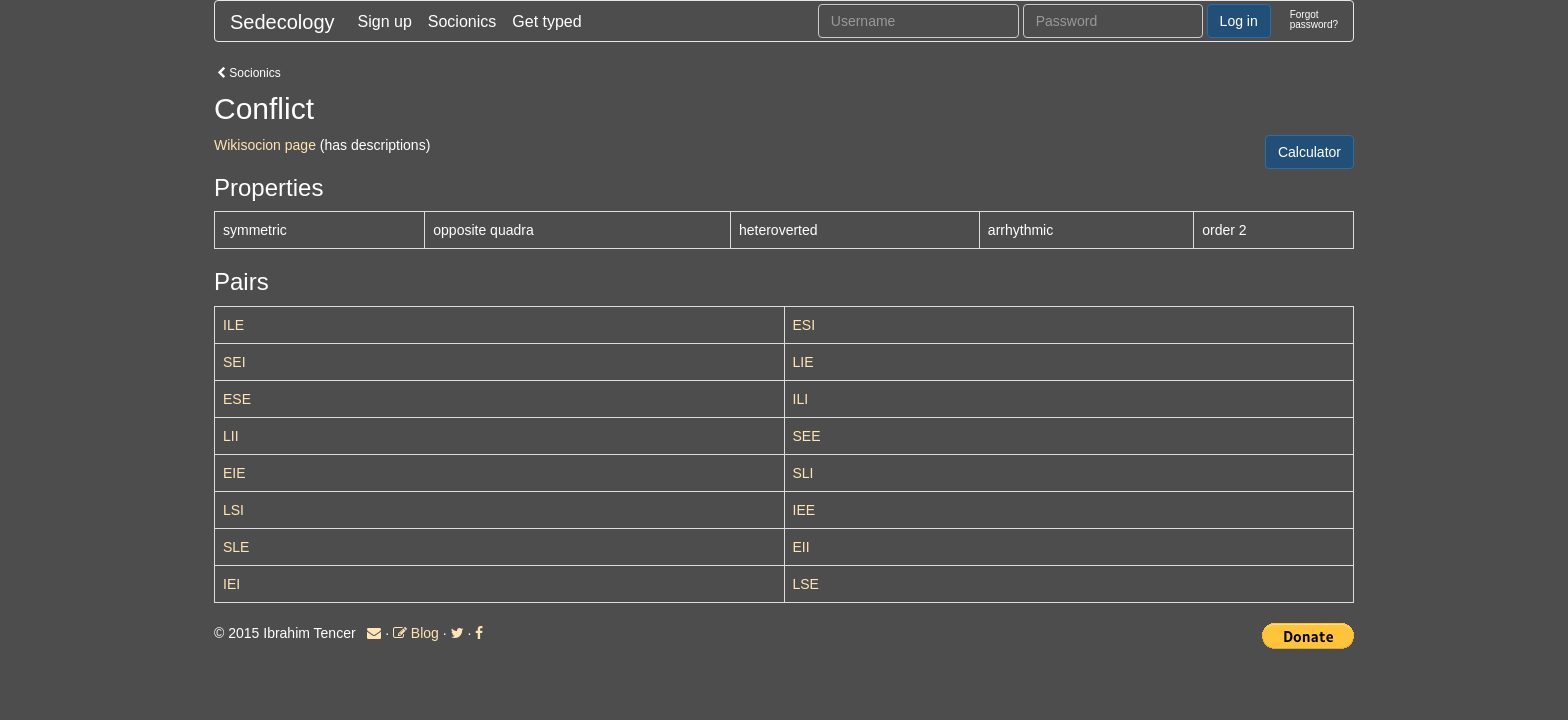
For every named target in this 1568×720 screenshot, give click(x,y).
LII (231, 436)
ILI (801, 399)
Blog (416, 633)
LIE (803, 362)
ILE (233, 325)
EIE (234, 473)
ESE (237, 399)
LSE (806, 584)
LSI (233, 510)
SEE (807, 436)
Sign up (385, 21)
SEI (234, 362)
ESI (804, 325)
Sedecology (282, 22)
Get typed (546, 21)
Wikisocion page (265, 145)
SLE (236, 547)
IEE (804, 510)
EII (801, 547)
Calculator (1309, 152)
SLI (803, 473)
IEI (231, 584)
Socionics (462, 21)
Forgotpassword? (1314, 19)
